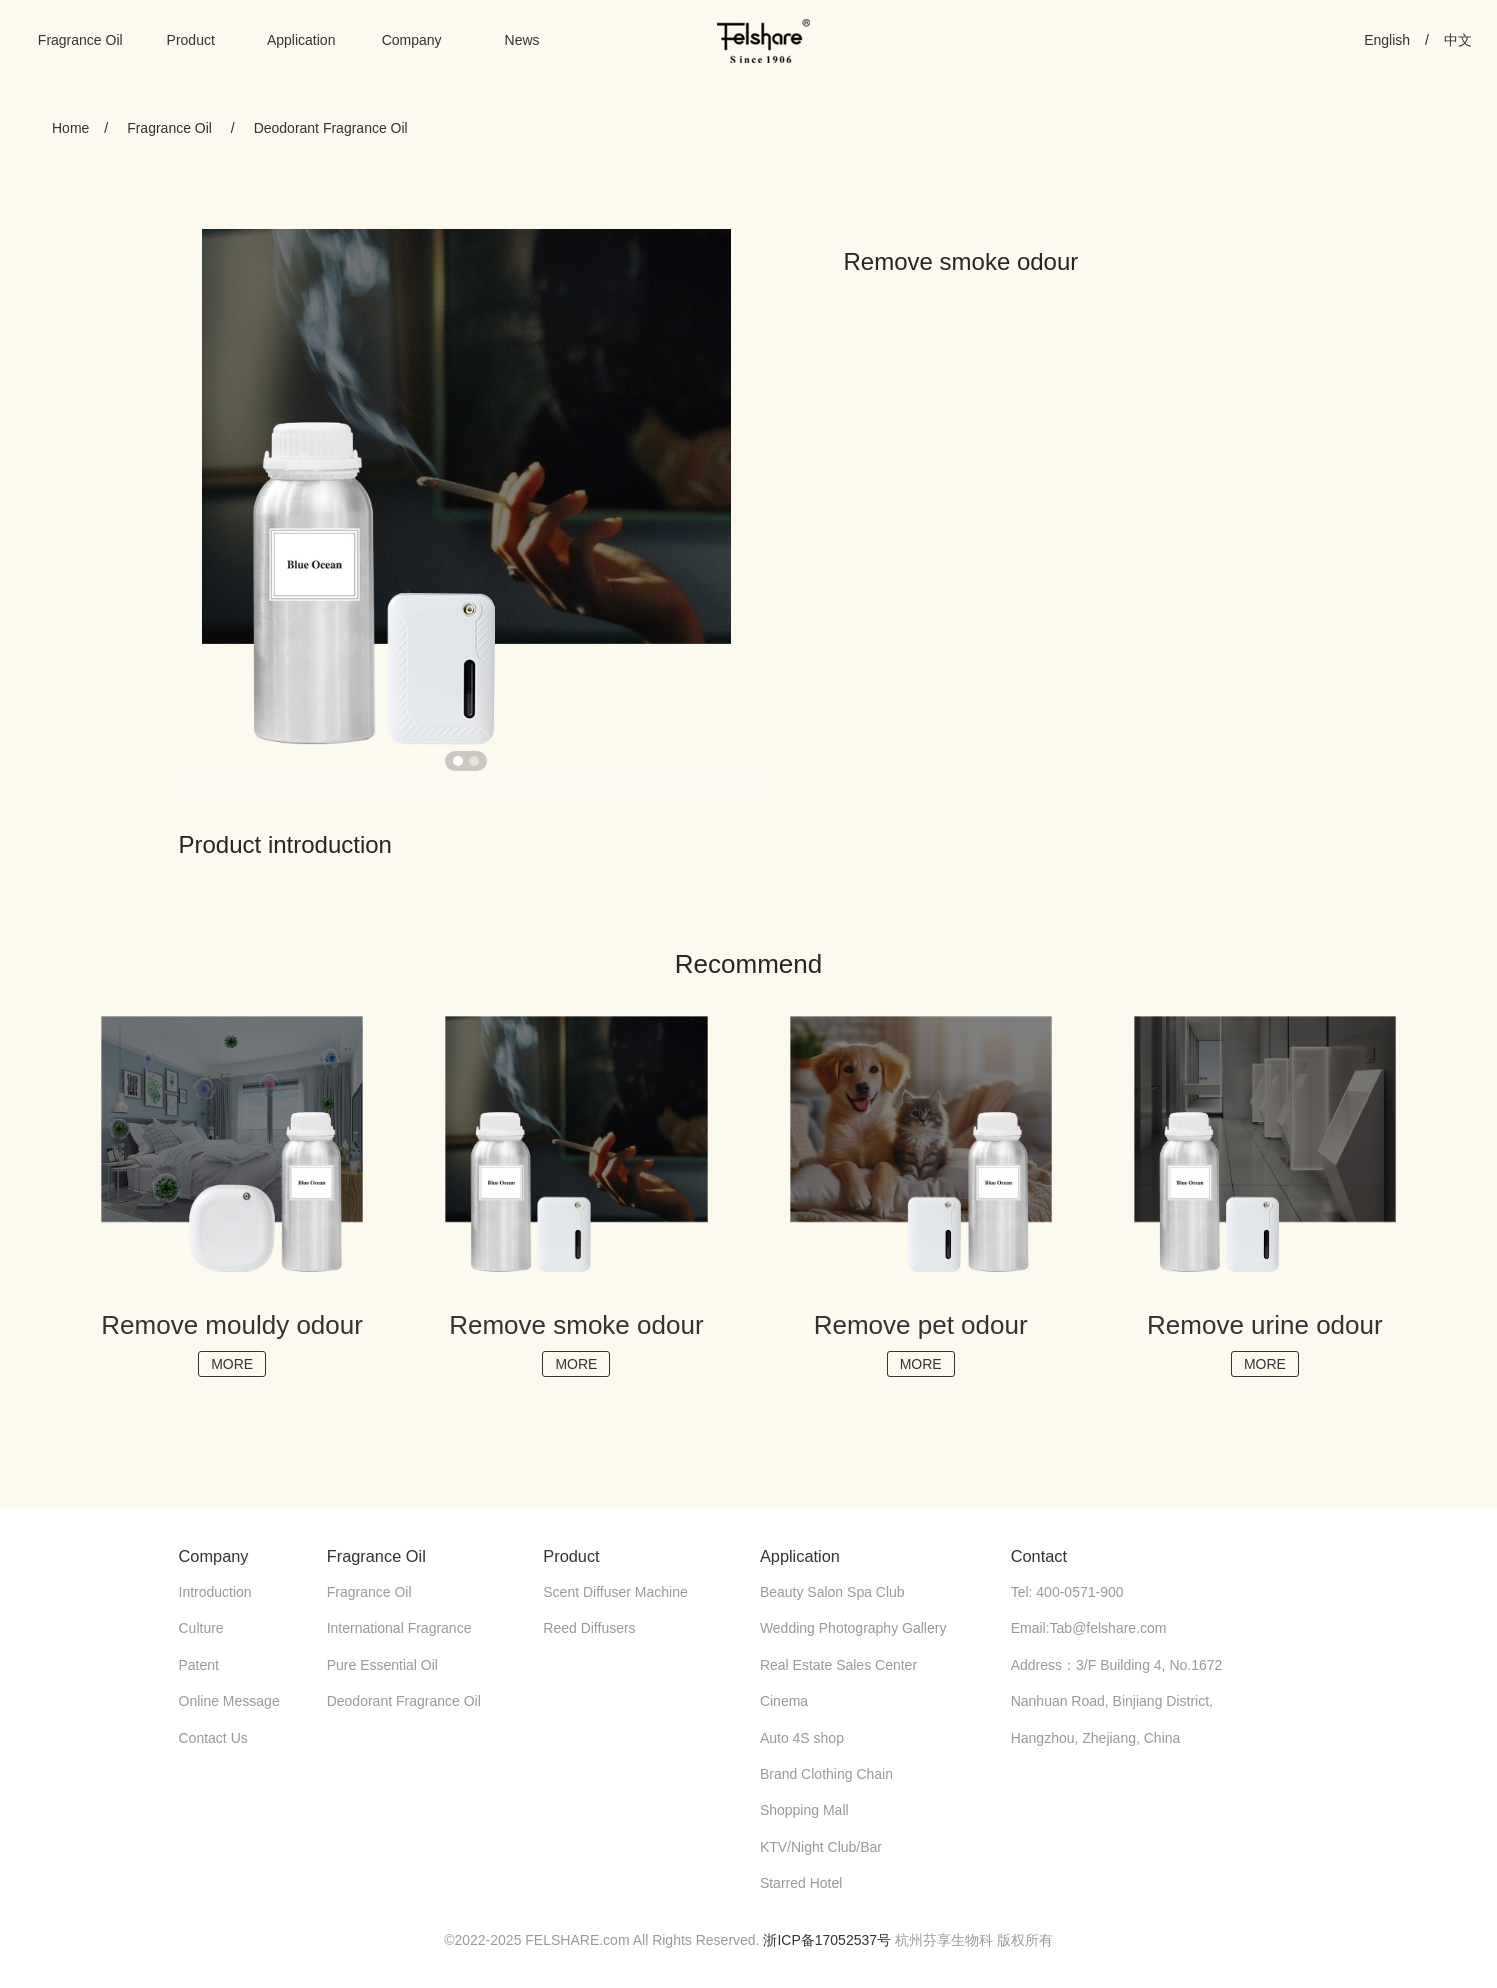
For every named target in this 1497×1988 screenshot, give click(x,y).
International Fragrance (399, 1628)
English (1387, 40)
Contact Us (213, 1738)
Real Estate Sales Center (838, 1665)
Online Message (229, 1701)
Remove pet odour (921, 1325)
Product (191, 40)
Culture (201, 1628)
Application (301, 40)
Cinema (784, 1701)
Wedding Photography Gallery (853, 1628)
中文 (1458, 40)
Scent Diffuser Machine (615, 1592)
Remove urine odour (1265, 1325)
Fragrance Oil (80, 40)
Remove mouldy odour (232, 1325)
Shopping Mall (804, 1810)
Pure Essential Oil (382, 1665)
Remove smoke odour (576, 1325)
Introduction (215, 1592)
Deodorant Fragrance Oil (331, 128)
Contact (1039, 1556)
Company (412, 40)
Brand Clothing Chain (826, 1774)
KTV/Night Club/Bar (821, 1847)
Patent (199, 1665)
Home (70, 128)
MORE (232, 1364)
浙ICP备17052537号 (827, 1940)
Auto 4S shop (802, 1738)
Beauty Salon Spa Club (832, 1592)
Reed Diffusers (589, 1628)
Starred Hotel (801, 1883)
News (522, 40)
